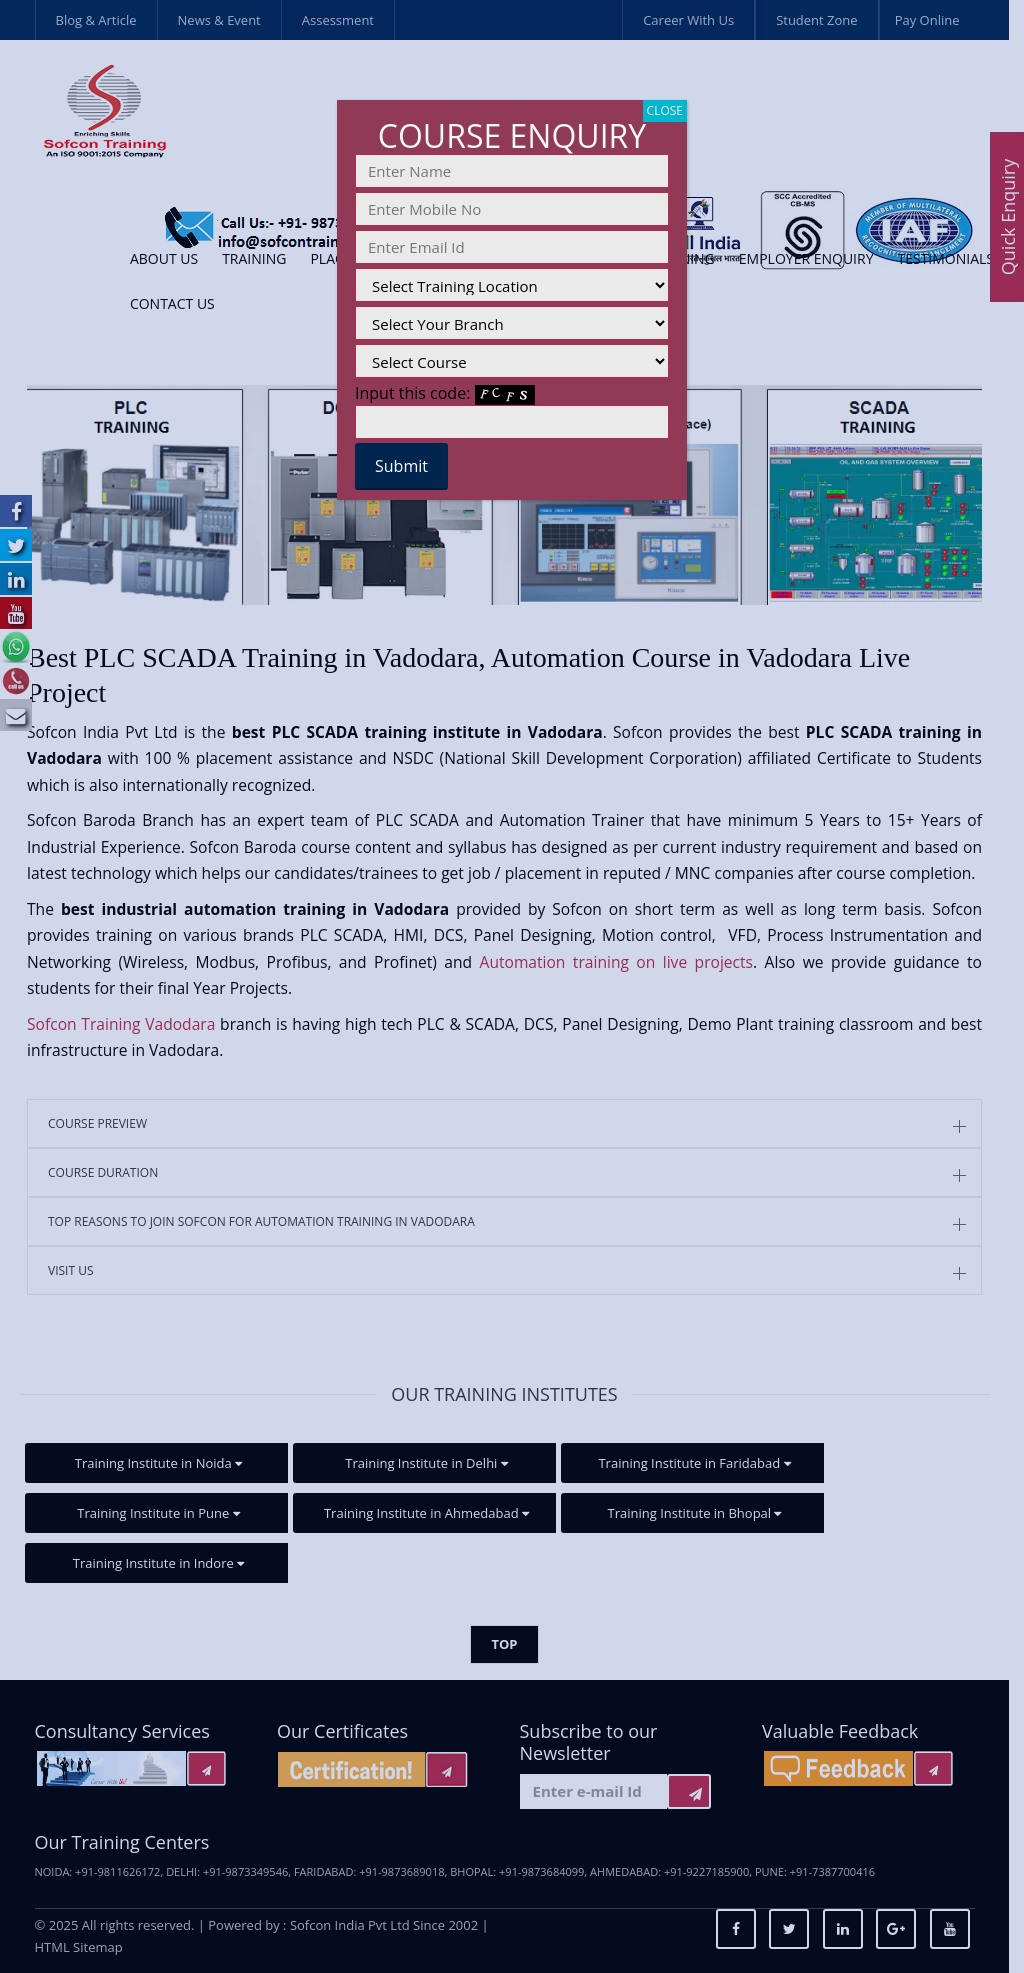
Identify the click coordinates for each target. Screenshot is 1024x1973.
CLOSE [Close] (665, 110)
